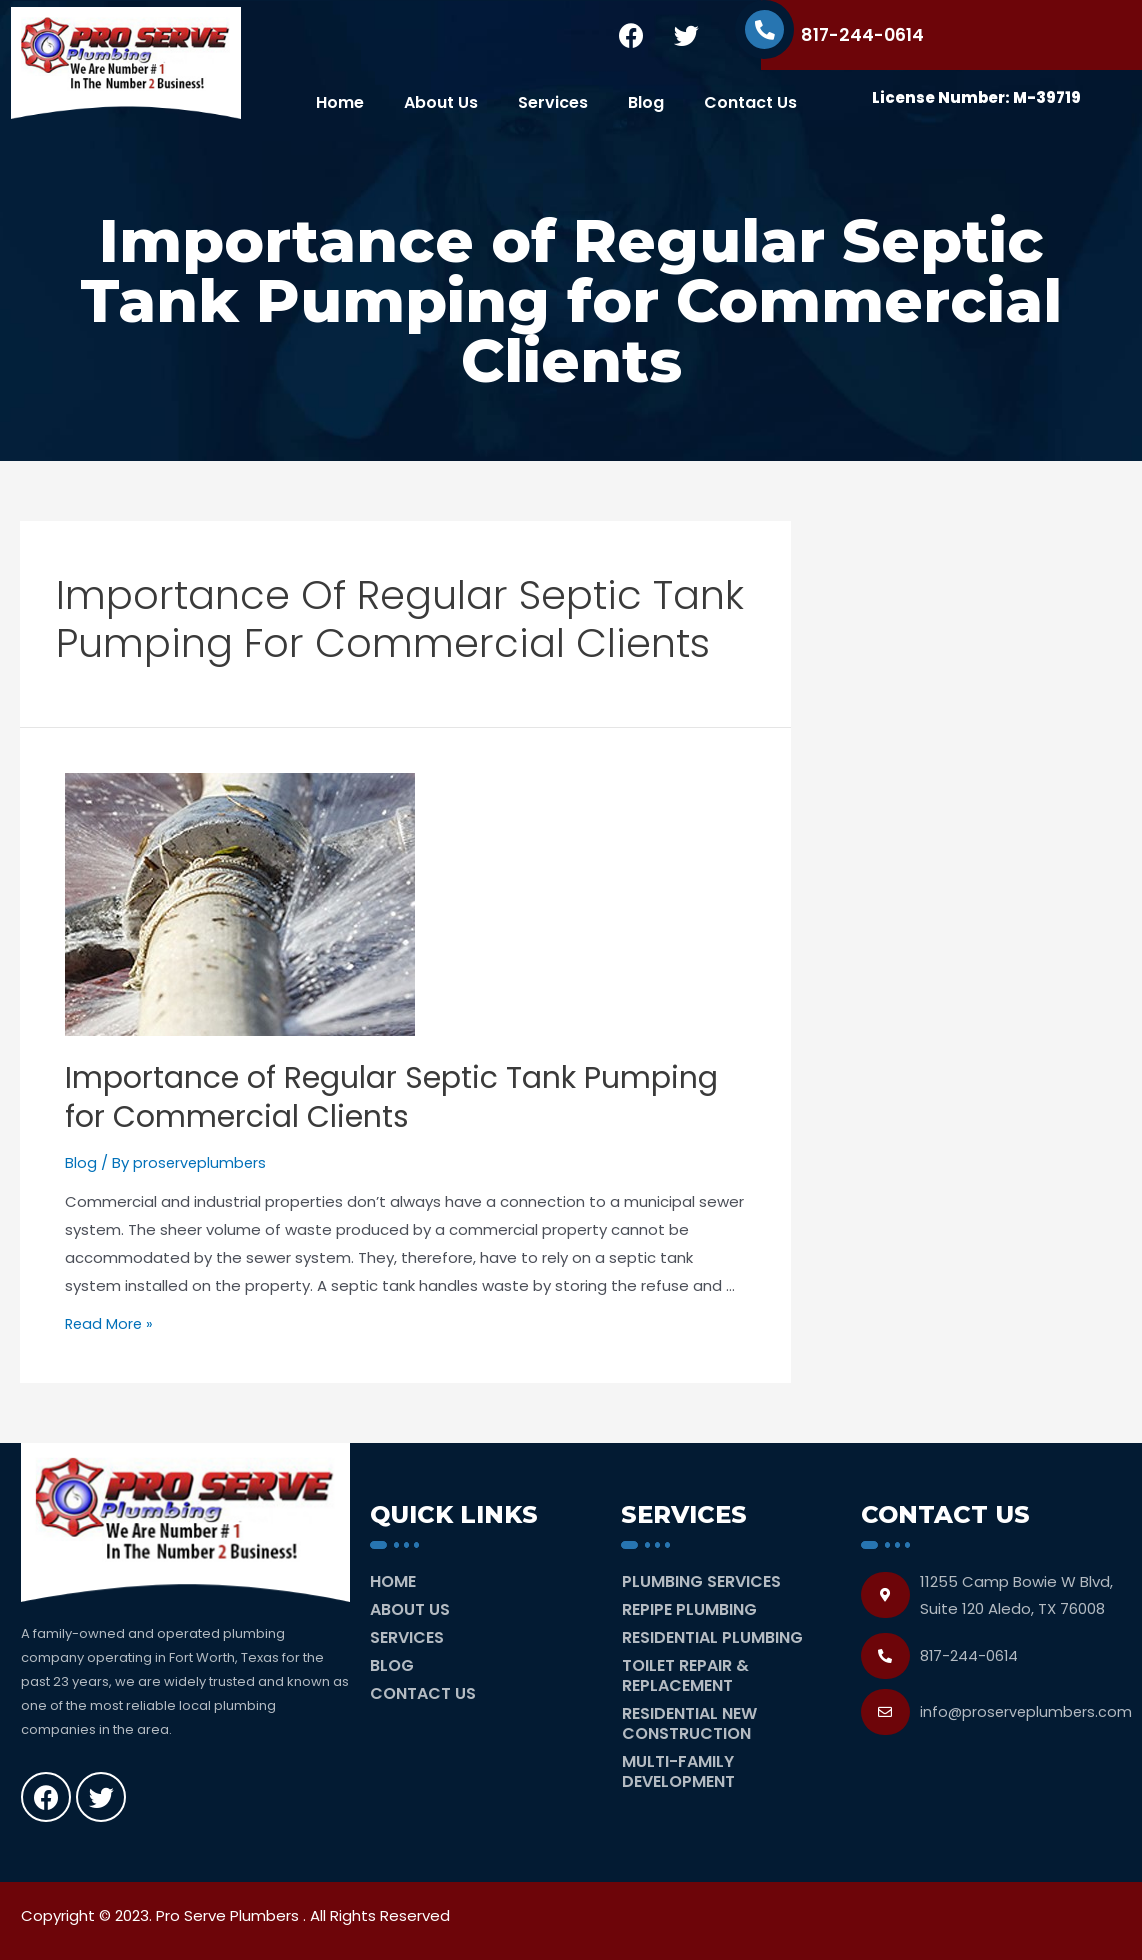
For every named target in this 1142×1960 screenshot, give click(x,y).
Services (553, 102)
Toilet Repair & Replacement (685, 1675)
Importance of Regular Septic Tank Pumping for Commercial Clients (391, 1097)
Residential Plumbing (712, 1637)
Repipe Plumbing (689, 1609)
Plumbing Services (701, 1581)
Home (340, 102)
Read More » (110, 1323)
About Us (441, 102)
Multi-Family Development (678, 1771)
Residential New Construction (689, 1723)
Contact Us (750, 102)
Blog (646, 102)
